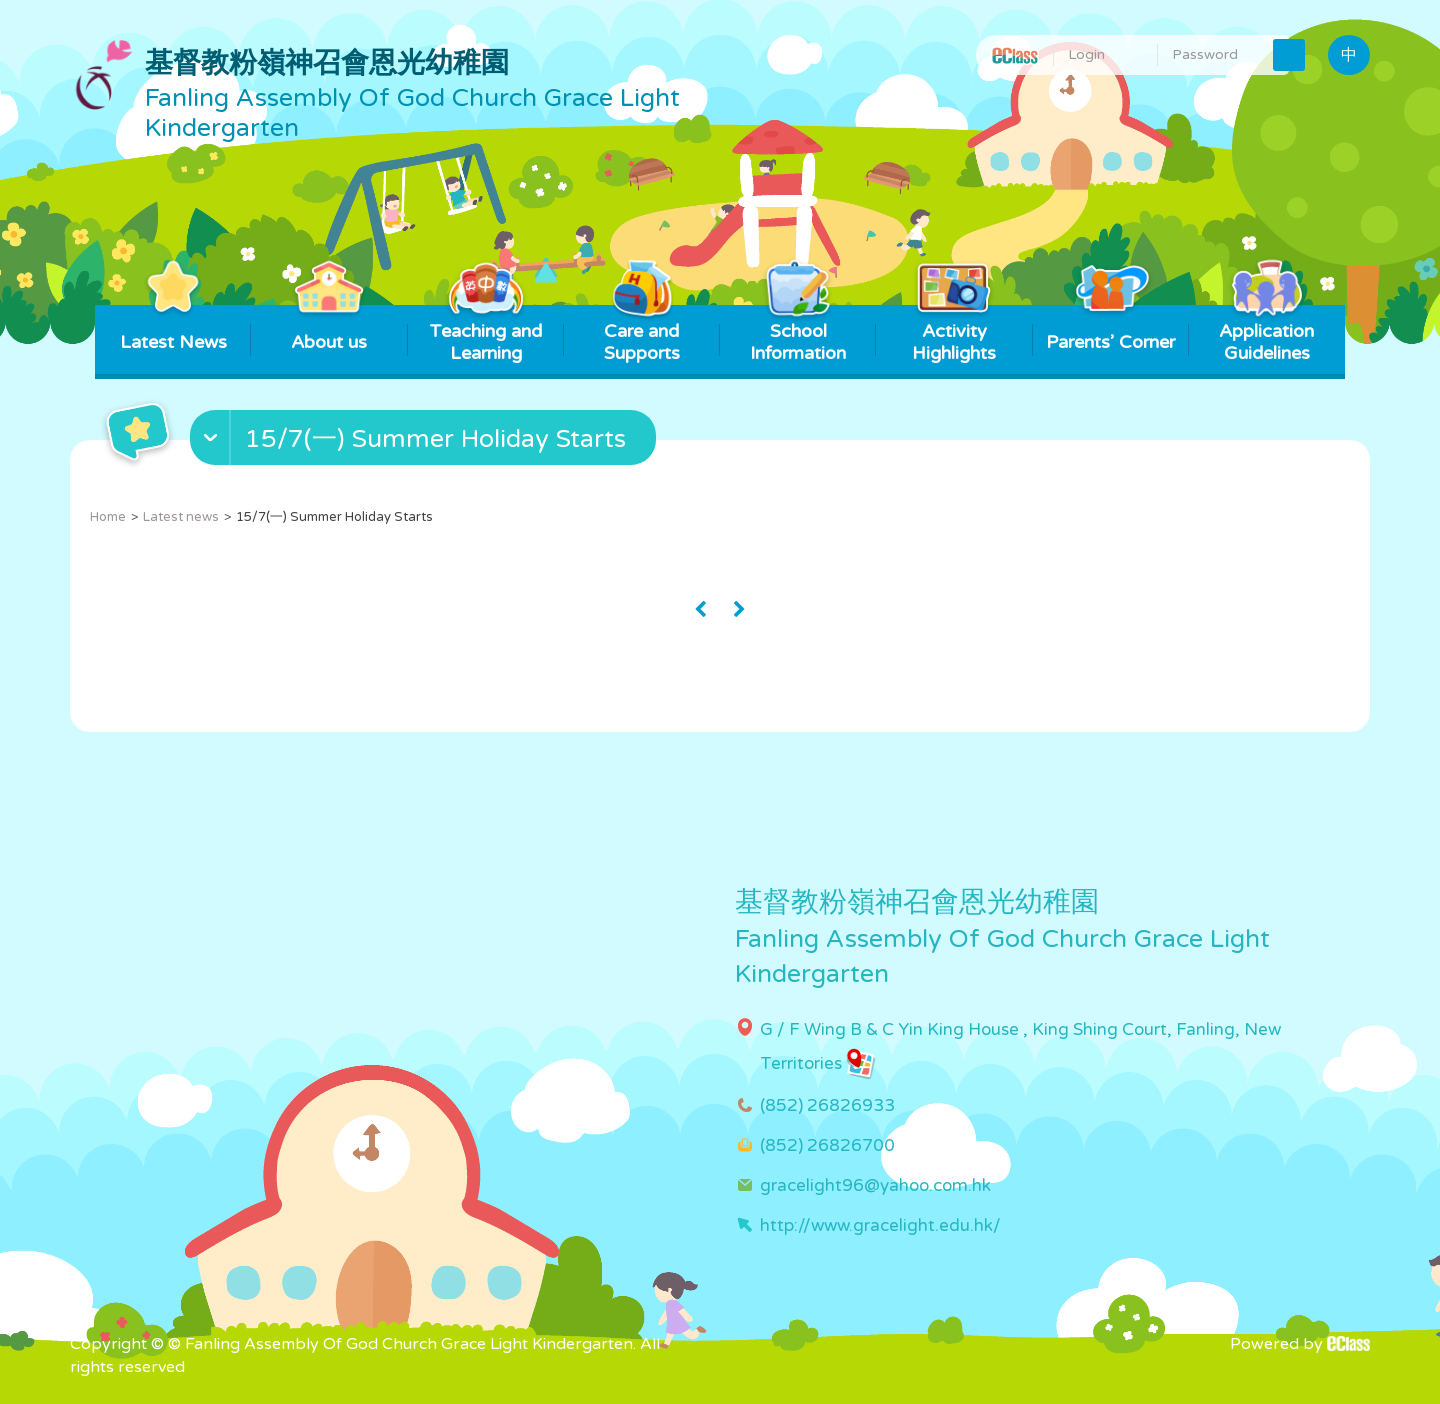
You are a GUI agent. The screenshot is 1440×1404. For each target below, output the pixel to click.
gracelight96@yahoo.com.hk (875, 1185)
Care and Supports (641, 334)
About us (329, 329)
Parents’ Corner (1110, 329)
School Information (798, 334)
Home (108, 517)
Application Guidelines (1266, 334)
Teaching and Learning (485, 334)
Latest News (173, 329)
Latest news (181, 517)
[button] (425, 442)
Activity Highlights (954, 334)
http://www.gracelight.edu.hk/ (880, 1225)
